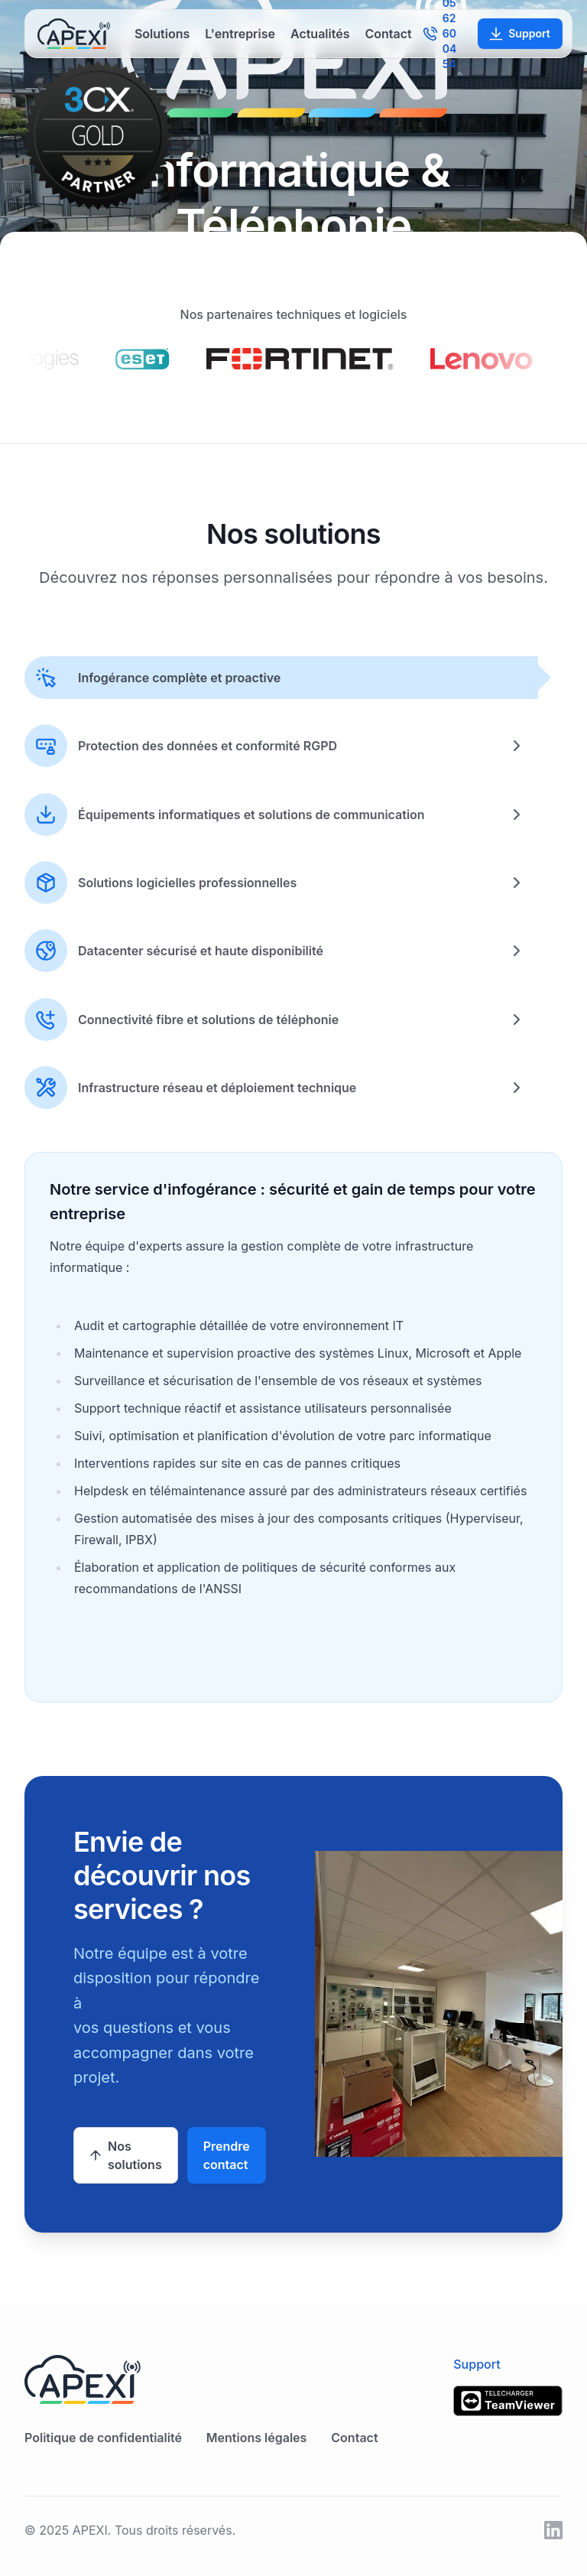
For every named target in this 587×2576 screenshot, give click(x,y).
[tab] (281, 677)
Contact (388, 33)
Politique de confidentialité (103, 2437)
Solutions (162, 33)
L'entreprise (240, 33)
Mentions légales (256, 2437)
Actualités (319, 33)
